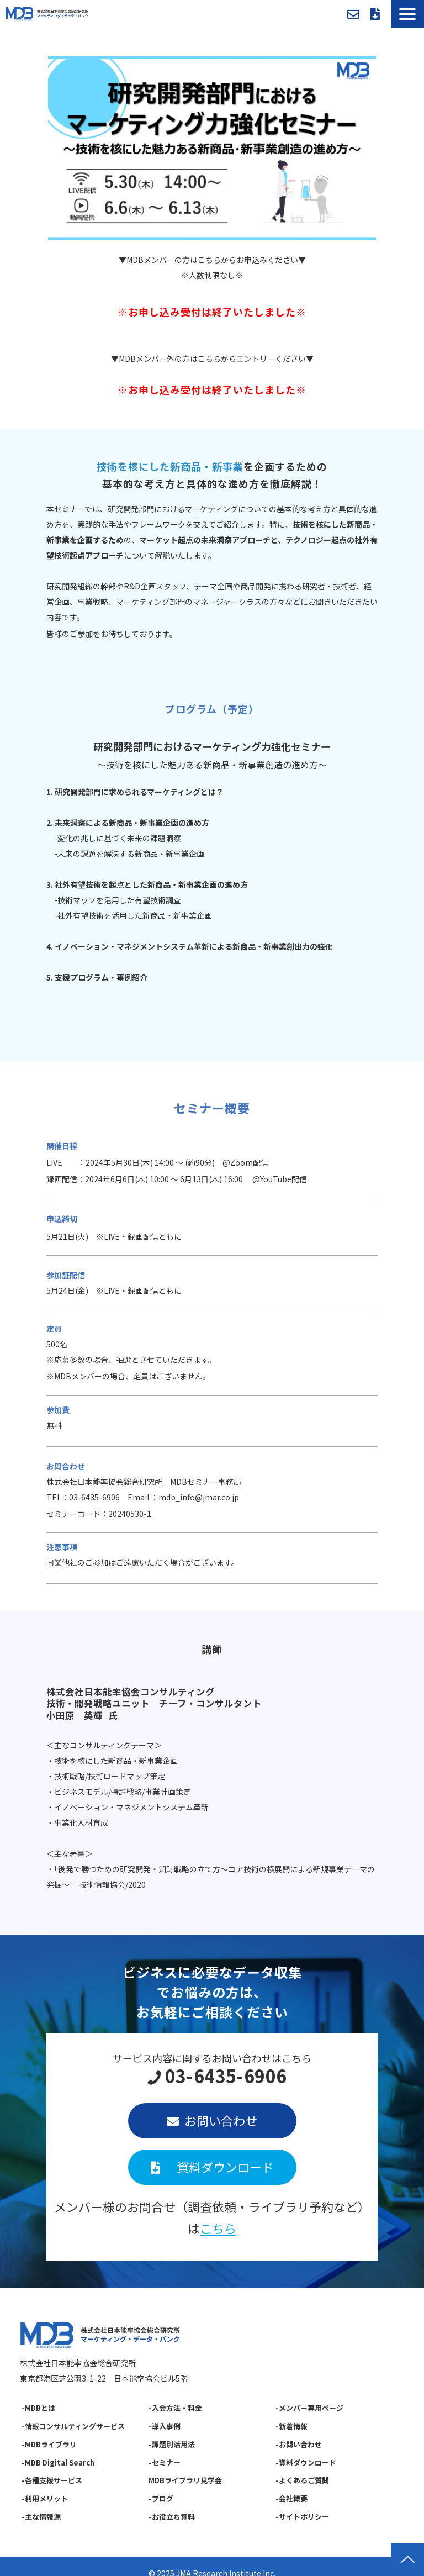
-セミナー (165, 2462)
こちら (218, 2228)
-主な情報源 (41, 2516)
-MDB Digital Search (58, 2462)
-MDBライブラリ (49, 2444)
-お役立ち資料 (172, 2516)
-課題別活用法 (172, 2444)
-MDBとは (38, 2408)
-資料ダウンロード (305, 2462)
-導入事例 (165, 2426)
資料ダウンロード (375, 14)
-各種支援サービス (52, 2480)
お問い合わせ (353, 14)
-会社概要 (291, 2498)
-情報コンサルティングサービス (73, 2426)
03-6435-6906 (226, 2076)
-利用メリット (45, 2498)
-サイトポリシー (302, 2516)
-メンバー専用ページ (309, 2408)
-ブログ (161, 2498)
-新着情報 (291, 2426)
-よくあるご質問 (302, 2480)
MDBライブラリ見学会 (185, 2480)
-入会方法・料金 (175, 2408)
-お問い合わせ (298, 2444)
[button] (407, 14)
